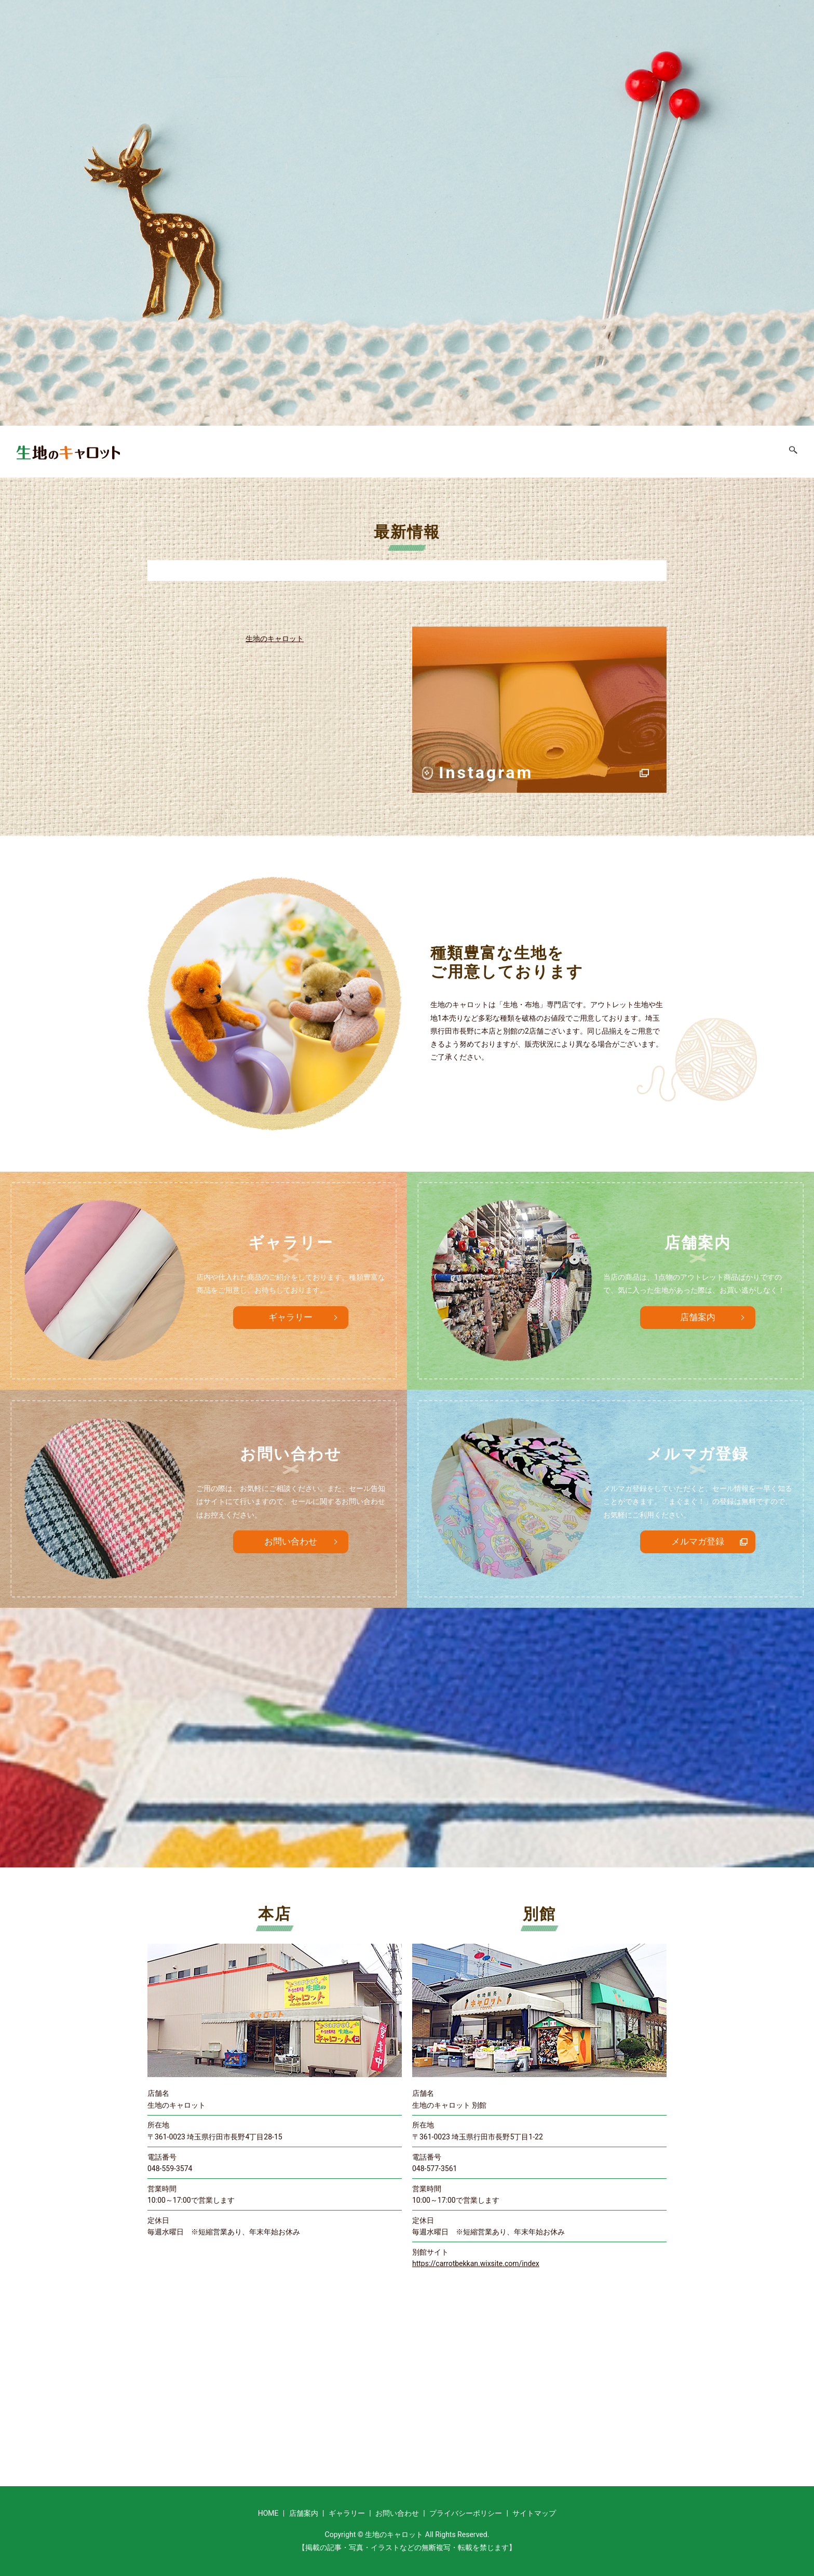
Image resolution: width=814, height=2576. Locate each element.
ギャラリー (687, 451)
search (797, 453)
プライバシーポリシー (465, 2513)
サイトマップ (534, 2513)
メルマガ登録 (698, 1541)
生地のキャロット (275, 638)
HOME (585, 451)
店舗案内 (631, 451)
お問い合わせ (751, 451)
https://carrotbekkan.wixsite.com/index (475, 2263)
